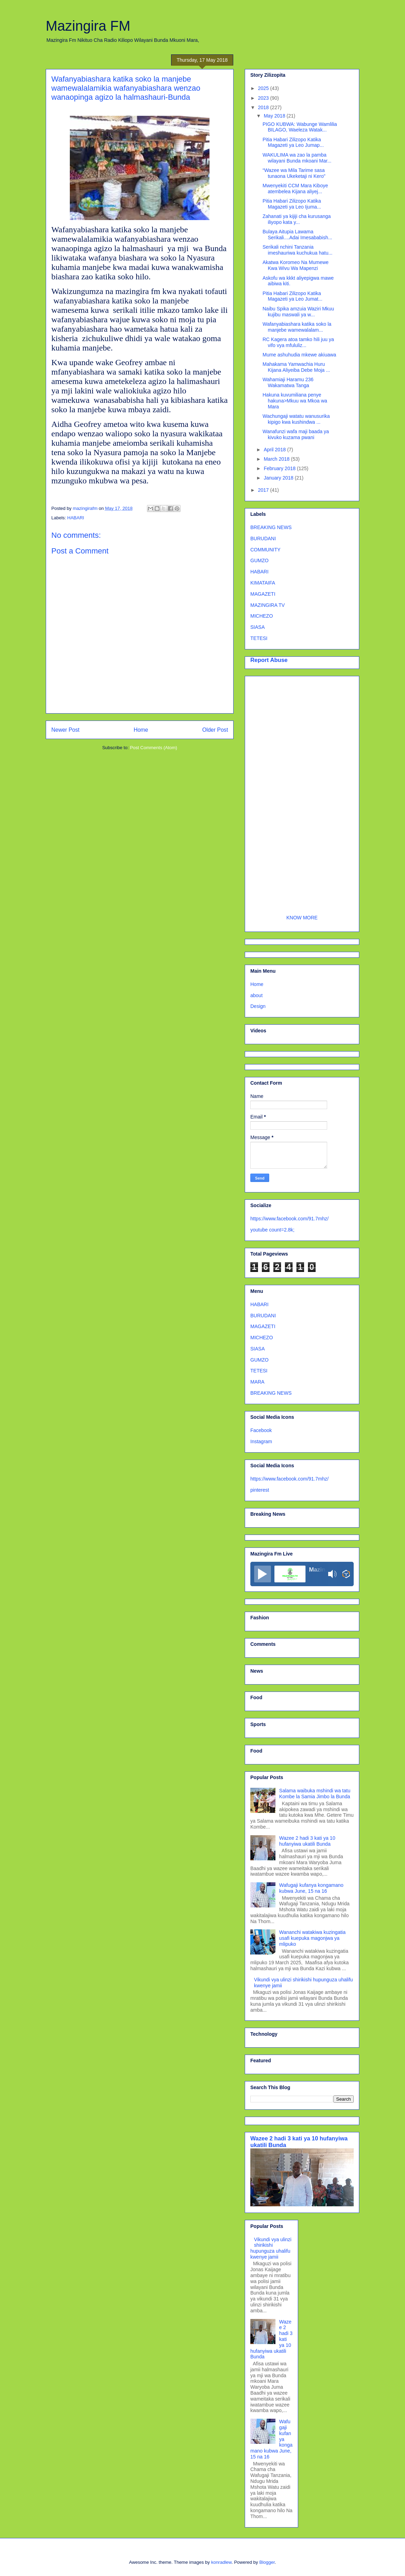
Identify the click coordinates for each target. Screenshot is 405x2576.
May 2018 (275, 116)
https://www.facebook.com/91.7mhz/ (289, 1218)
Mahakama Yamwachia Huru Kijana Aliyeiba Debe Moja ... (296, 367)
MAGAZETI (262, 594)
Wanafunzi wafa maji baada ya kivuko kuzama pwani (296, 434)
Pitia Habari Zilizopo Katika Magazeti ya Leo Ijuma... (292, 204)
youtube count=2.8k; (272, 1230)
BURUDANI (263, 538)
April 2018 (275, 449)
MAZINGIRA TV (267, 605)
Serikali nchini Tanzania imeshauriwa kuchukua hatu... (297, 250)
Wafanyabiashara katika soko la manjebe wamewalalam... (297, 327)
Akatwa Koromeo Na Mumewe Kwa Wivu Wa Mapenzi (296, 265)
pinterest (259, 1490)
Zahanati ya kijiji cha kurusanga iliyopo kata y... (297, 219)
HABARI (75, 517)
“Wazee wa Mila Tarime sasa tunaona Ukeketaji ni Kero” (294, 173)
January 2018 (279, 478)
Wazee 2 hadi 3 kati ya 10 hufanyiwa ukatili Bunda (307, 1841)
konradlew (221, 2562)
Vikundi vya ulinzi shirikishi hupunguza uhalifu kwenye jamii (271, 2248)
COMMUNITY (265, 549)
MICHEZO (261, 616)
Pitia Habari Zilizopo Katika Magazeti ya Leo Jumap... (293, 142)
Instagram (261, 1441)
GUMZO (259, 560)
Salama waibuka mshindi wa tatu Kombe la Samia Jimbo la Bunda (315, 1793)
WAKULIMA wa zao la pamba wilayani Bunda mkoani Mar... (297, 158)
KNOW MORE (301, 917)
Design (258, 1006)
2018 (264, 107)
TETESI (258, 638)
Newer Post (65, 730)
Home (141, 730)
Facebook (261, 1430)
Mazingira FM (88, 25)
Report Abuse (269, 660)
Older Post (215, 730)
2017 (264, 490)
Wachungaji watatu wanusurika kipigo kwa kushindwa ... (296, 419)
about (256, 995)
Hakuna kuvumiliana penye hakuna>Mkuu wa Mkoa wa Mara (295, 400)
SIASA (257, 627)
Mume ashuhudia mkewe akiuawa (299, 354)
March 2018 (277, 459)
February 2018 (280, 468)
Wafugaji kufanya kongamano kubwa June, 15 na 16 (311, 1888)
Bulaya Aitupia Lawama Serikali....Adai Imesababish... (297, 234)
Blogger (267, 2562)
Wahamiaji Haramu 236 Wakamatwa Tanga (288, 382)
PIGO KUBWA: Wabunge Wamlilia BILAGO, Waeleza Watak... (300, 127)
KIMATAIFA (262, 583)
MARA (257, 1382)
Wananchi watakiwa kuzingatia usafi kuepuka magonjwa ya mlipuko (312, 1938)
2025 (264, 88)
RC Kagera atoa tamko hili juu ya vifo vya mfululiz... (298, 342)
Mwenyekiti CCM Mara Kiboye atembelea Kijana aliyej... (295, 188)
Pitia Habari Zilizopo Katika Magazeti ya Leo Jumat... (292, 296)
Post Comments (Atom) (153, 747)
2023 (264, 98)
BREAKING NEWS (271, 527)
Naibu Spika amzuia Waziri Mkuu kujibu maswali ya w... (298, 311)
